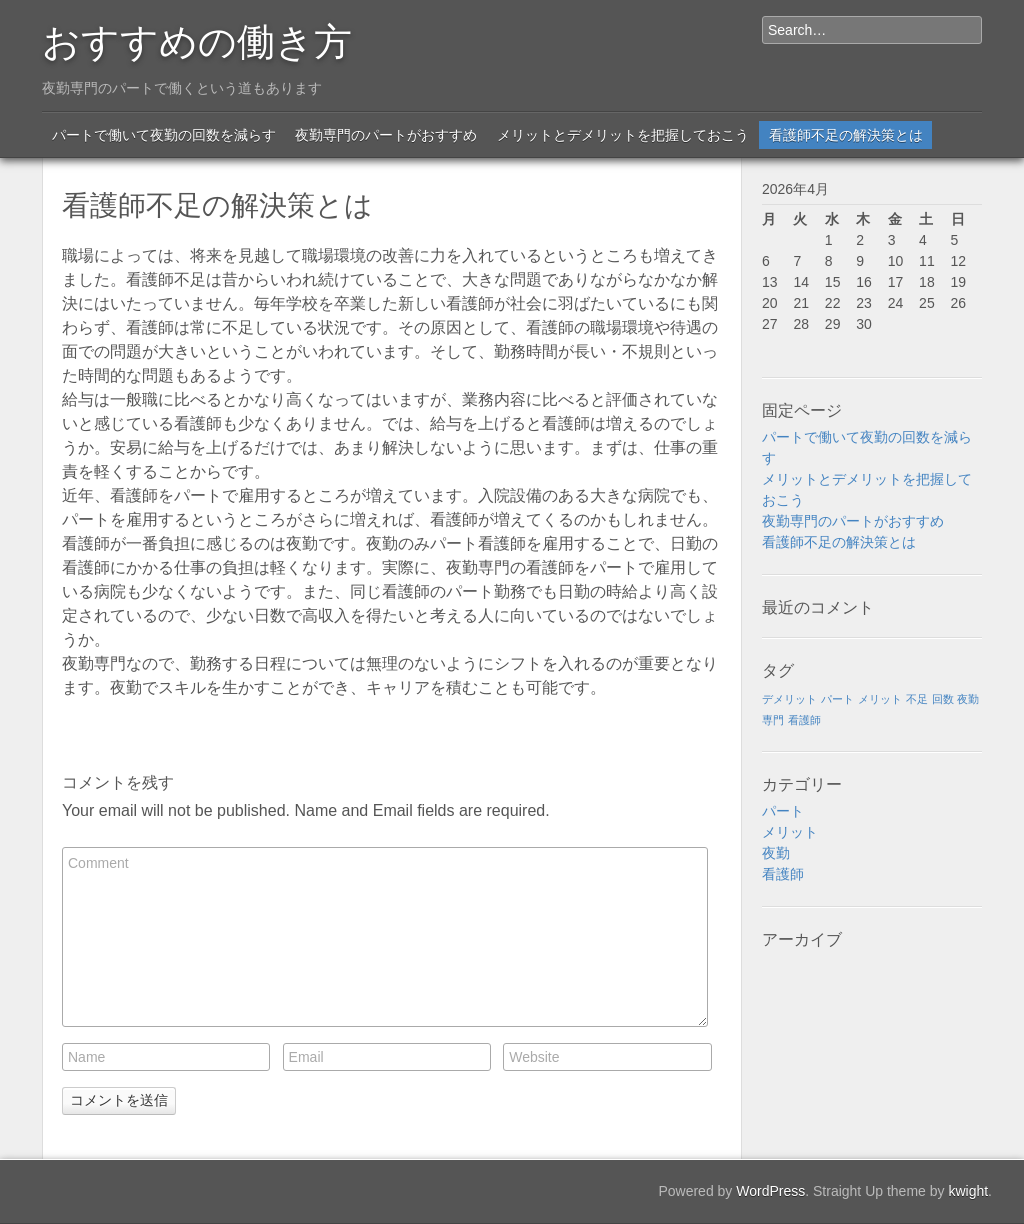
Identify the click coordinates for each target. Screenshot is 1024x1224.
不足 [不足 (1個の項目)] (917, 699)
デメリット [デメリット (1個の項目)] (789, 699)
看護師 (783, 874)
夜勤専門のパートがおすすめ (386, 135)
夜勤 (776, 853)
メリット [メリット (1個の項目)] (880, 699)
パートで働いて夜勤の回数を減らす (164, 135)
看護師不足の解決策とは (846, 135)
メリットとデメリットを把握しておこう (623, 135)
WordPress (770, 1191)
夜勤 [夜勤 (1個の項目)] (968, 699)
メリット (790, 832)
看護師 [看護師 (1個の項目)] (804, 720)
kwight (968, 1191)
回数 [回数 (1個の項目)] (943, 699)
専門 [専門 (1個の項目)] (773, 720)
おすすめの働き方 (197, 38)
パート (783, 811)
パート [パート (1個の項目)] (837, 699)
